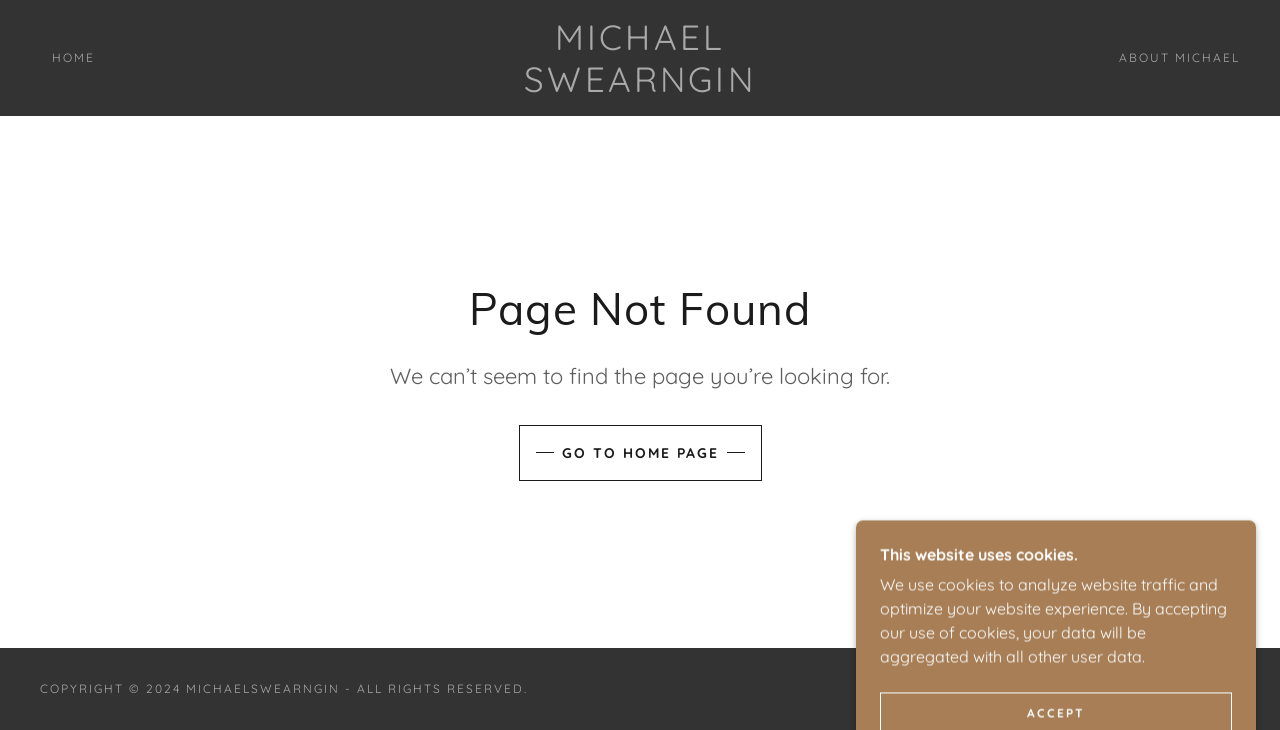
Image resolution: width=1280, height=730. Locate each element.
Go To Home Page (640, 453)
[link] (640, 86)
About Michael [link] (1179, 57)
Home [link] (73, 57)
